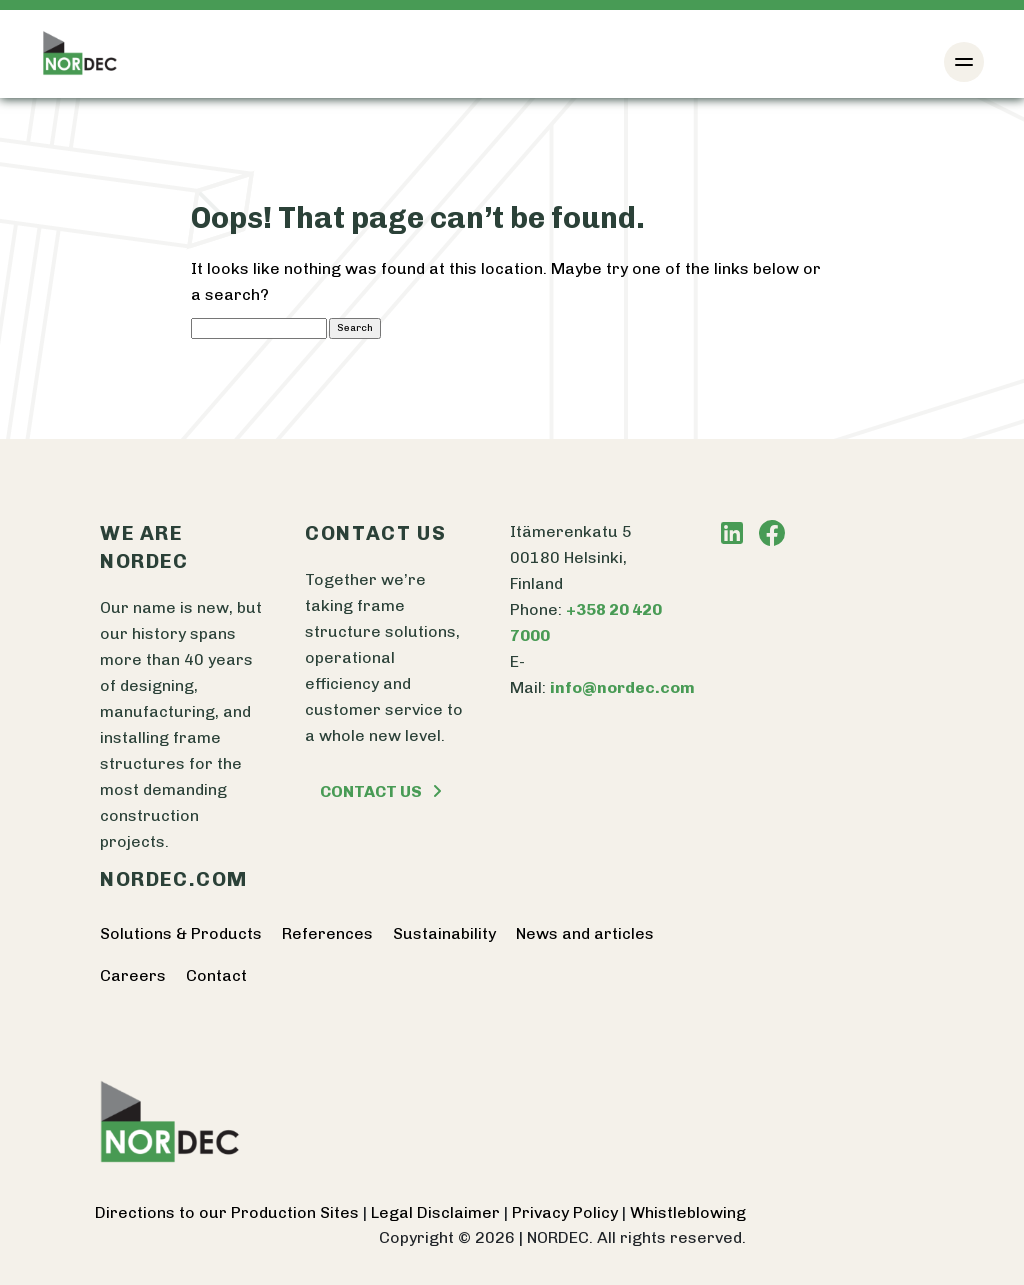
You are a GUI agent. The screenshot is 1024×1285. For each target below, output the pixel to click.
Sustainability (444, 933)
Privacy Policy (567, 1212)
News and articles (585, 933)
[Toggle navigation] (964, 62)
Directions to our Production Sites (229, 1212)
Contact (216, 975)
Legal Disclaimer (437, 1212)
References (327, 933)
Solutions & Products (181, 933)
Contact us (381, 791)
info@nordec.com (622, 687)
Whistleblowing (688, 1212)
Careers (133, 975)
